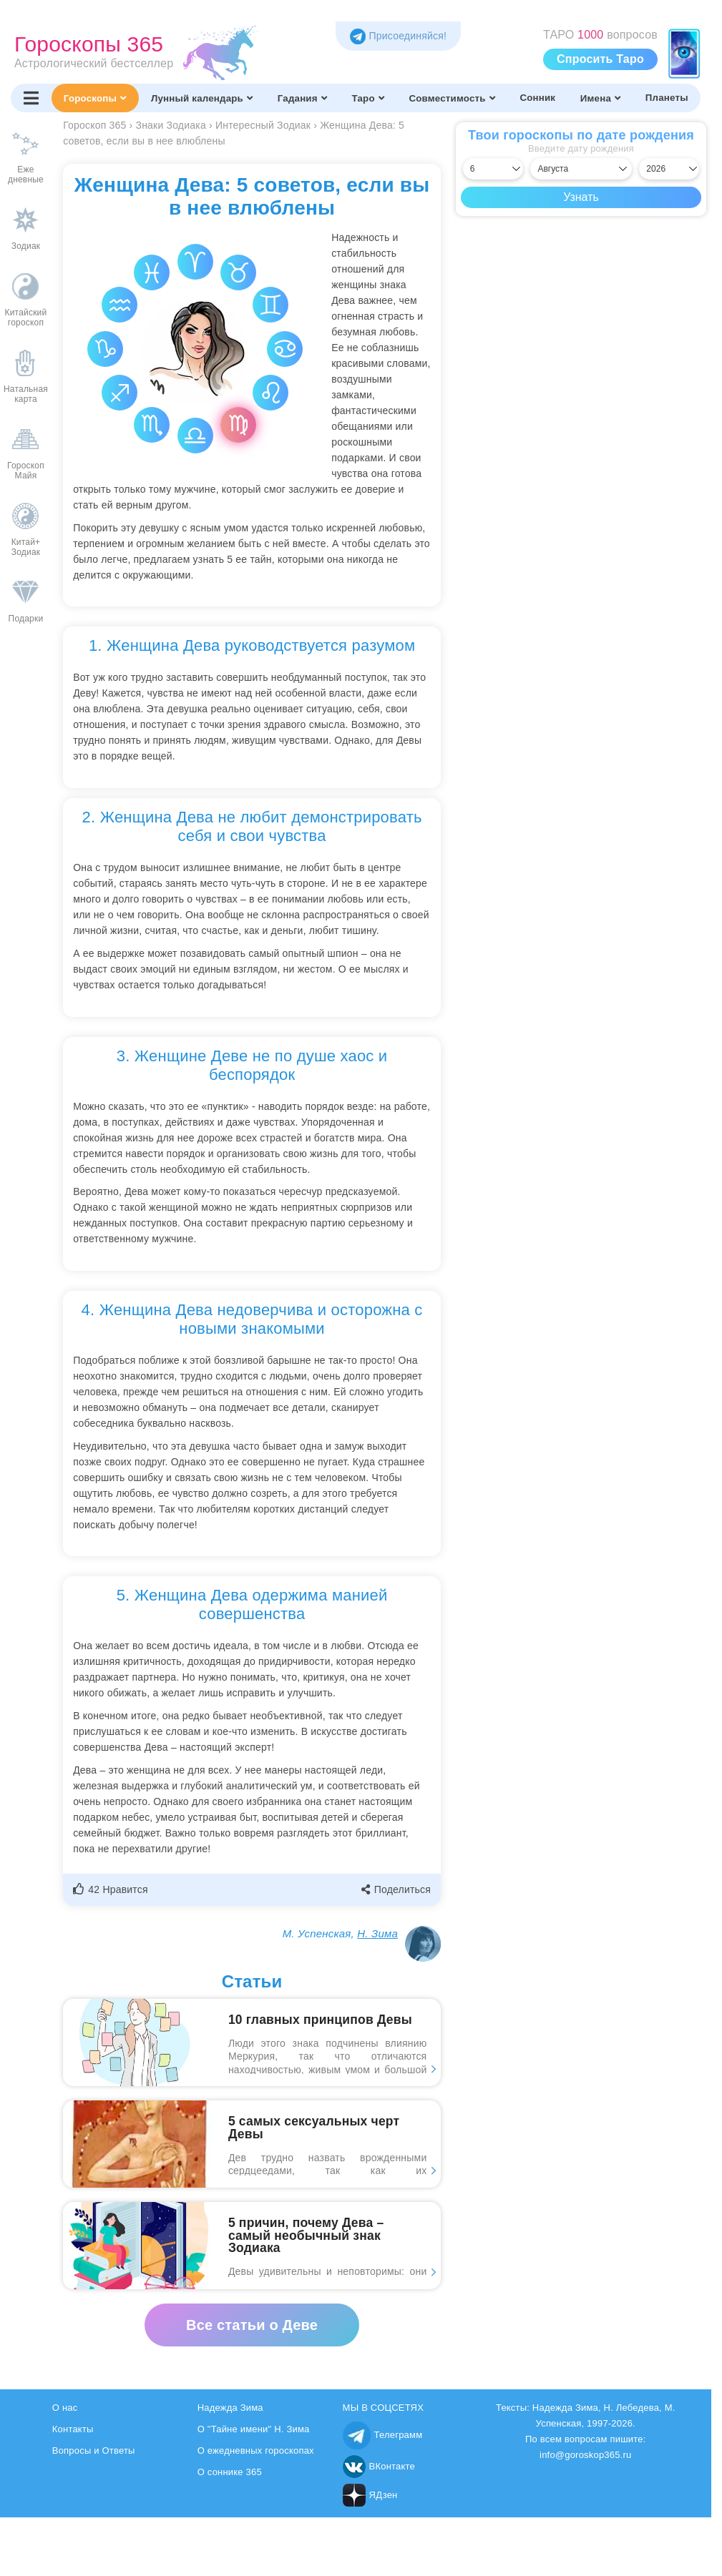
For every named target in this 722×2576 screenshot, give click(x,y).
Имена (600, 98)
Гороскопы (95, 98)
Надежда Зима (230, 2407)
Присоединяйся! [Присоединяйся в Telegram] (398, 35)
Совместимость (451, 98)
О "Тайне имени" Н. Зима (253, 2429)
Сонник (537, 97)
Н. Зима (377, 1933)
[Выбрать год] (669, 169)
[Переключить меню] (31, 98)
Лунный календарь (202, 98)
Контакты (73, 2429)
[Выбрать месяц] (580, 169)
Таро (367, 98)
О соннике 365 (229, 2472)
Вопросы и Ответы (93, 2450)
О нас (65, 2407)
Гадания (302, 98)
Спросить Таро (600, 59)
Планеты (666, 97)
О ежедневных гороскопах (255, 2450)
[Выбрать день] (493, 169)
